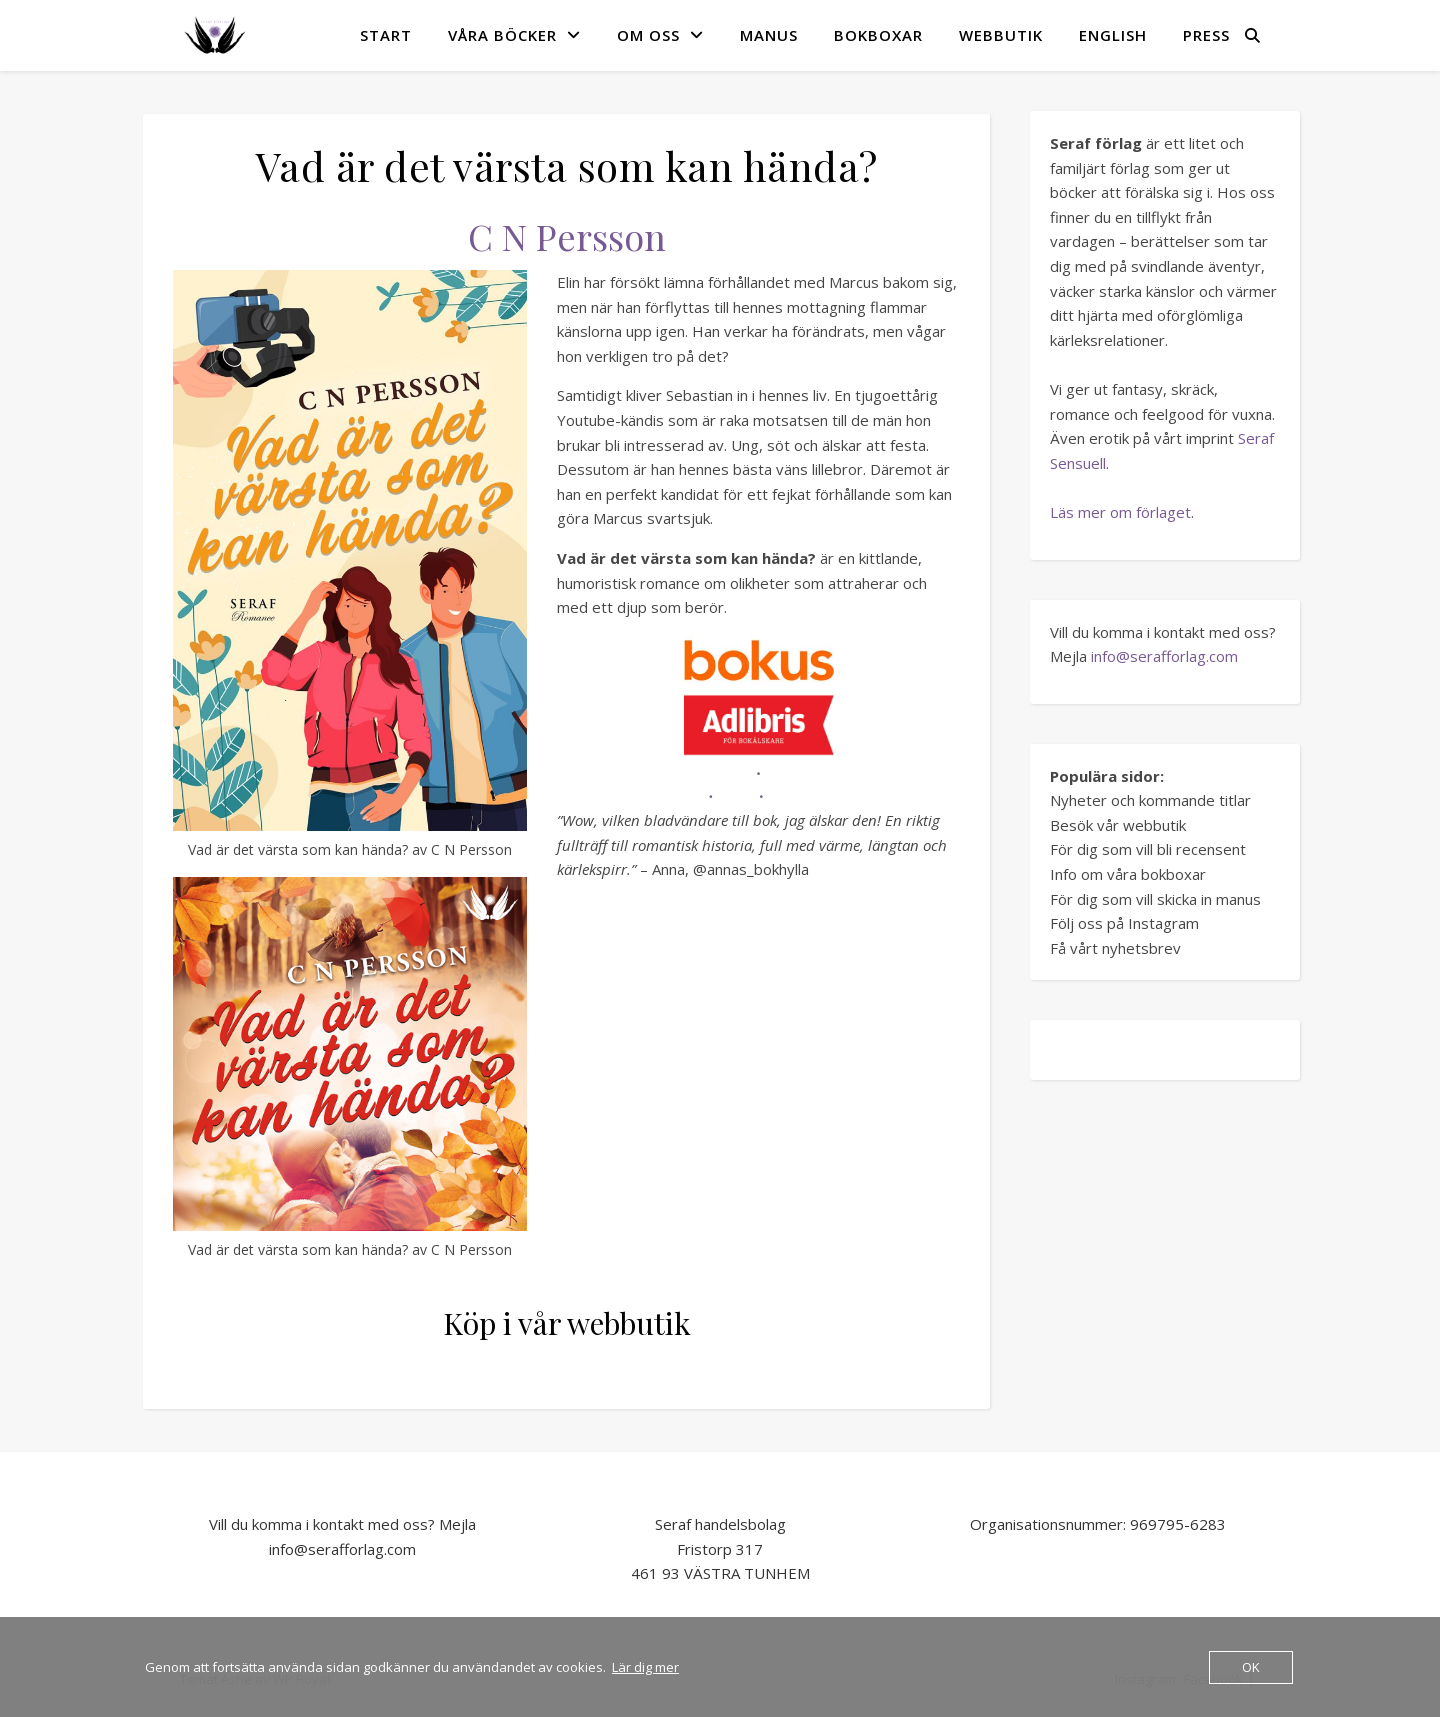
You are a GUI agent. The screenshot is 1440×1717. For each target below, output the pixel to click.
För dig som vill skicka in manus (1155, 899)
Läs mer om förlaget (1120, 512)
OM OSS (648, 35)
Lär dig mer (645, 1667)
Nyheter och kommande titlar (1150, 800)
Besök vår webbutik (1118, 825)
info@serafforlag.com (1164, 656)
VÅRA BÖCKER (502, 35)
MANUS (769, 35)
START (386, 35)
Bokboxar (878, 35)
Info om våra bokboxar (1128, 874)
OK (1251, 1667)
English (1113, 35)
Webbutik (1001, 35)
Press (1206, 35)
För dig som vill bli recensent (1148, 849)
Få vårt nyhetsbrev (1115, 948)
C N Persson (567, 236)
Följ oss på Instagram (1124, 923)
